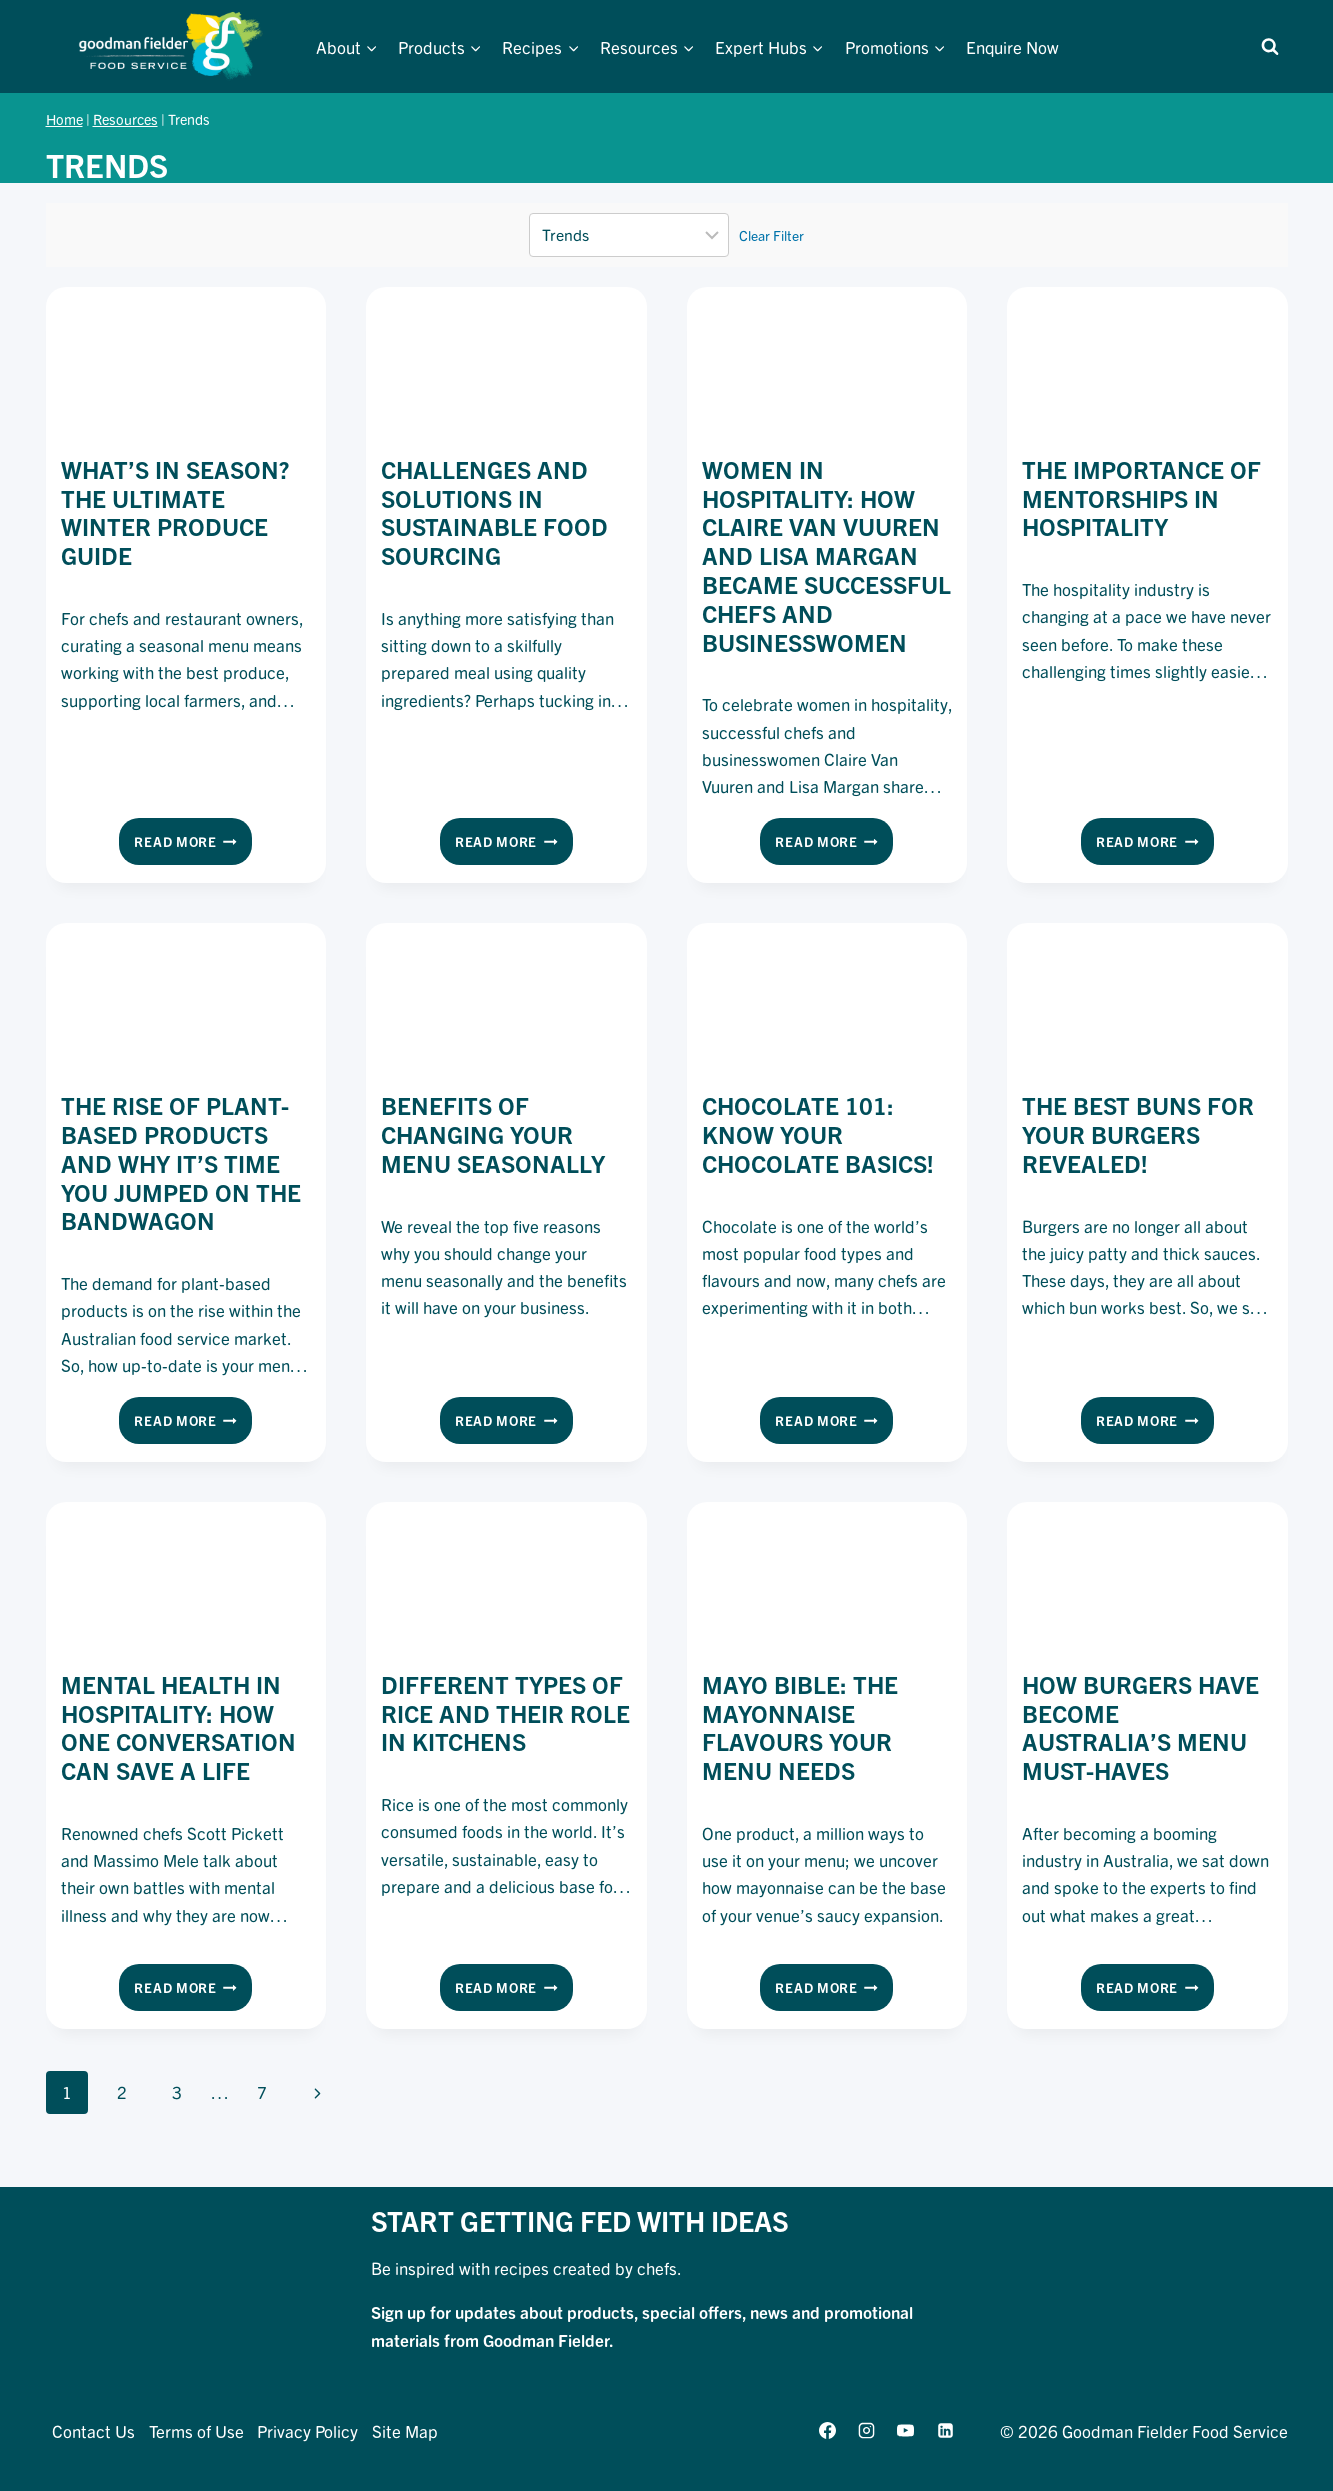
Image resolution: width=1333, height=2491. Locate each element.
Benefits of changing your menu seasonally (493, 1134)
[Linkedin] (945, 2430)
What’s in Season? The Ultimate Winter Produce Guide (175, 512)
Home (64, 119)
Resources (125, 119)
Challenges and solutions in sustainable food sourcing (494, 512)
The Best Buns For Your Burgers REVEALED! (1138, 1134)
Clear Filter (771, 235)
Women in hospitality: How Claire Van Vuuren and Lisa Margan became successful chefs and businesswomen (826, 555)
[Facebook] (828, 2430)
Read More (193, 845)
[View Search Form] (1270, 47)
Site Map (405, 2430)
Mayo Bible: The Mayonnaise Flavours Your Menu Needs (800, 1727)
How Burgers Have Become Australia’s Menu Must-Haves (1140, 1727)
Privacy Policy (307, 2430)
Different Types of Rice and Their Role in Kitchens (505, 1713)
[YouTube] (906, 2430)
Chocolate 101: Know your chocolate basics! (818, 1134)
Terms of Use (196, 2430)
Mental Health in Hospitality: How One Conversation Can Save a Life (178, 1727)
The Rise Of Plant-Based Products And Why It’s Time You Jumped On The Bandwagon (181, 1162)
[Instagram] (867, 2430)
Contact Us (93, 2430)
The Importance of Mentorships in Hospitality (1141, 498)
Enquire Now (1012, 46)
